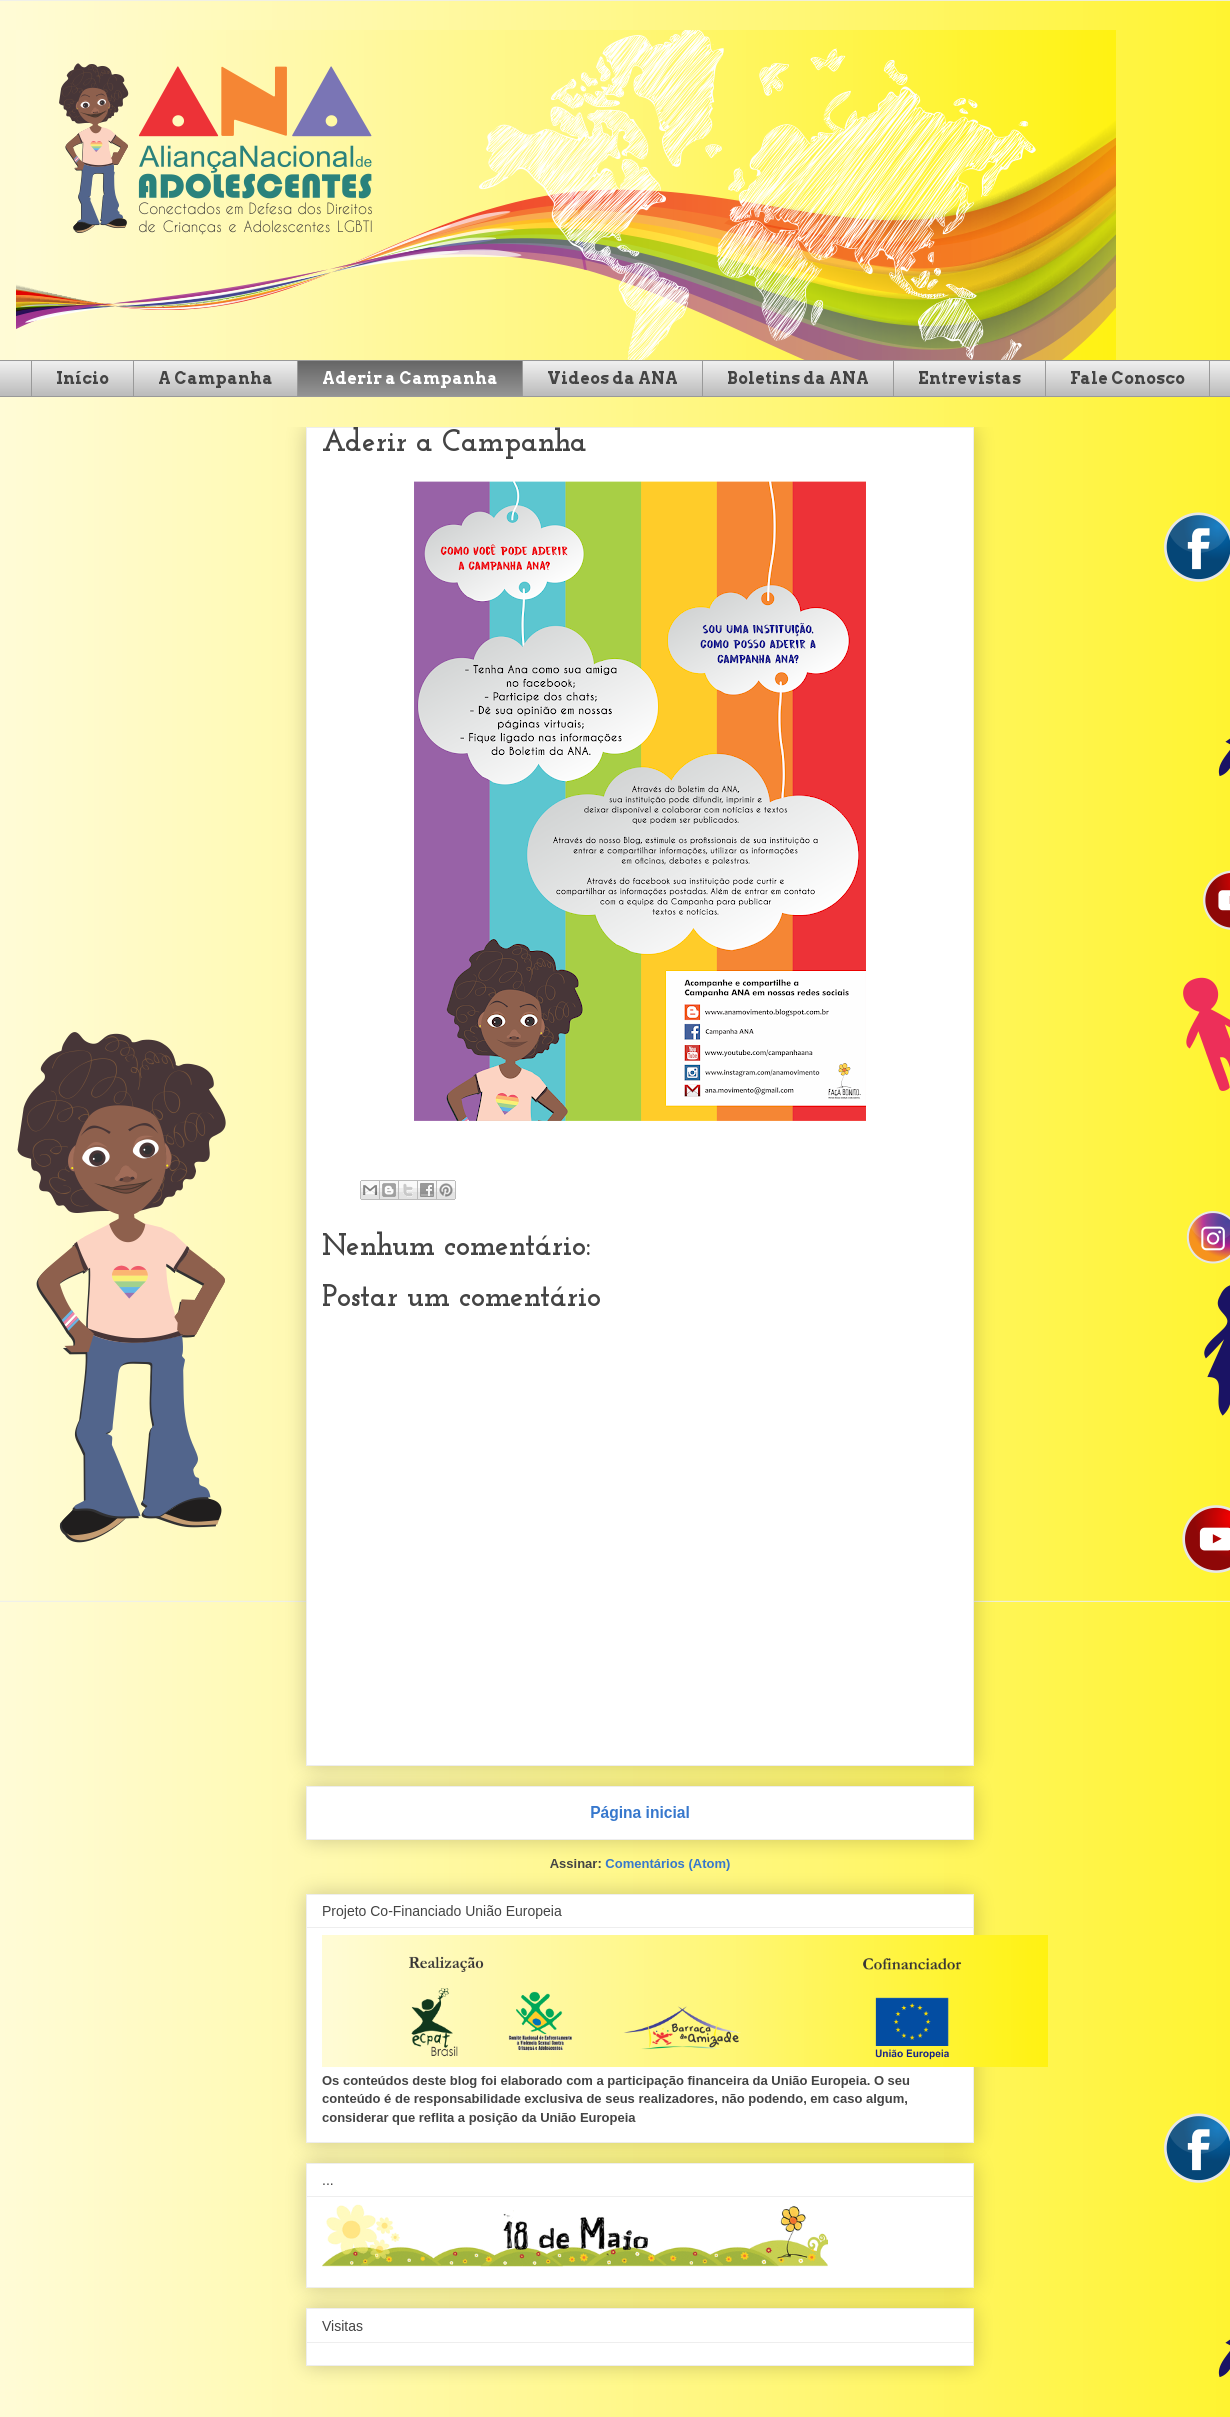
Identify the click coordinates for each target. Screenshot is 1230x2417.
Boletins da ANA (798, 378)
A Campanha (215, 378)
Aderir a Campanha (410, 378)
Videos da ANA (612, 378)
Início (82, 378)
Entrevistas (969, 378)
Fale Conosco (1127, 378)
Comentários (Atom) (667, 1863)
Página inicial (640, 1812)
